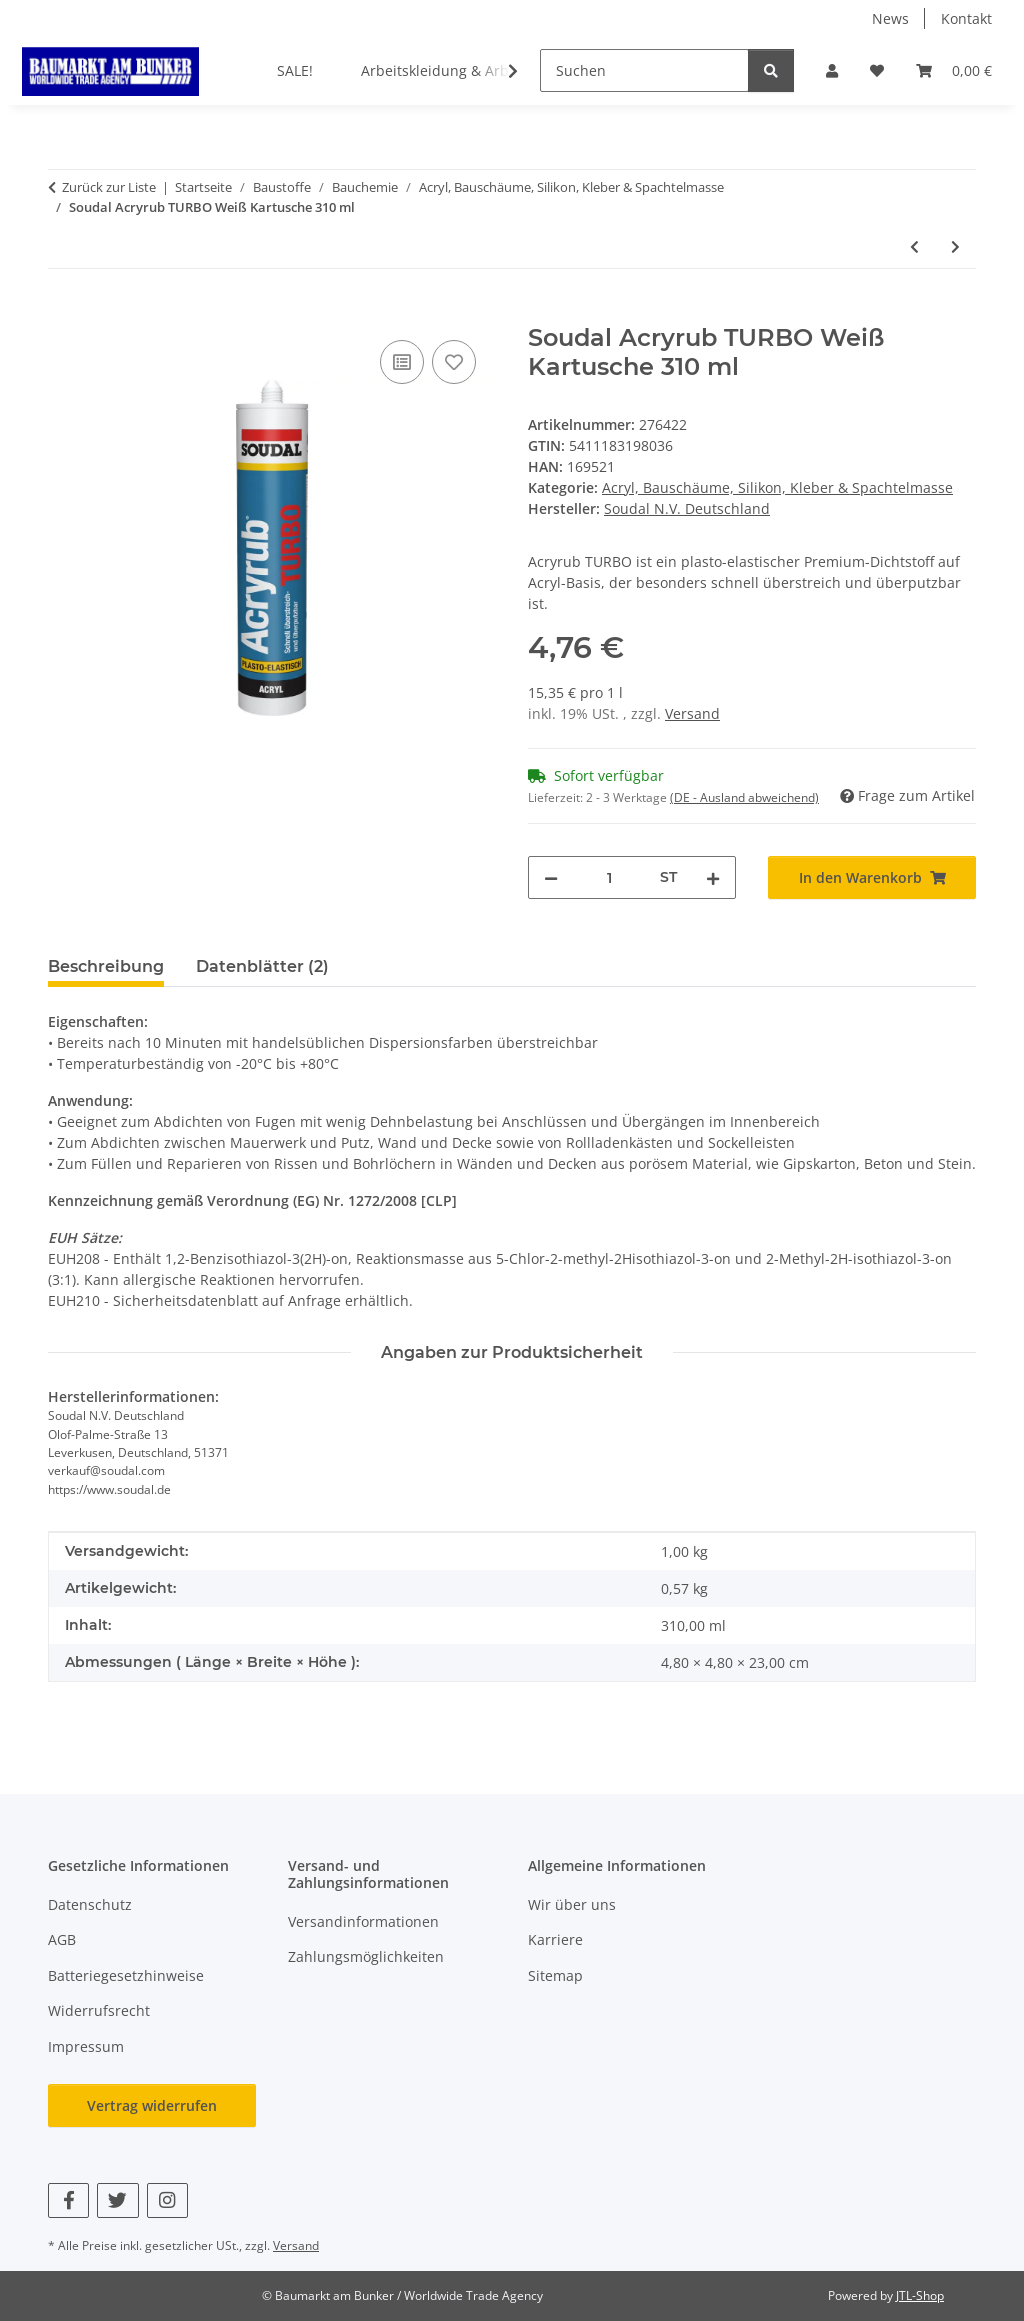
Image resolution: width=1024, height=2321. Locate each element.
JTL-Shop (920, 2295)
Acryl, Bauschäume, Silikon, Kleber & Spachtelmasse (777, 487)
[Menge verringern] (551, 877)
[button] (832, 70)
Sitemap (555, 1975)
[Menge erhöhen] (713, 877)
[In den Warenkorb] (64, 313)
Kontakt (966, 18)
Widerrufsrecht (99, 2010)
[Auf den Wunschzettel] (454, 362)
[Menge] (609, 877)
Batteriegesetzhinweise (126, 1975)
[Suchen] (644, 70)
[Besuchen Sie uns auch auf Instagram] (167, 2200)
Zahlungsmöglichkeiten (366, 1956)
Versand (692, 713)
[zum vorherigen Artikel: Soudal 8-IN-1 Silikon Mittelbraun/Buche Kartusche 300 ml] (914, 246)
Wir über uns (572, 1904)
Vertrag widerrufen (152, 2105)
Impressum (86, 2046)
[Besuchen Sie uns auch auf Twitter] (117, 2200)
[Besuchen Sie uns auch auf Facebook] (68, 2200)
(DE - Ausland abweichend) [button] (744, 797)
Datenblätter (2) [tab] (262, 966)
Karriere (555, 1939)
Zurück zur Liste (109, 187)
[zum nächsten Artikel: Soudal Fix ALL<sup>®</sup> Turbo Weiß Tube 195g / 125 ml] (955, 246)
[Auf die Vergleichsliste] (402, 362)
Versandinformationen (363, 1921)
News (890, 18)
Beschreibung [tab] (106, 966)
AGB (62, 1939)
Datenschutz (90, 1904)
